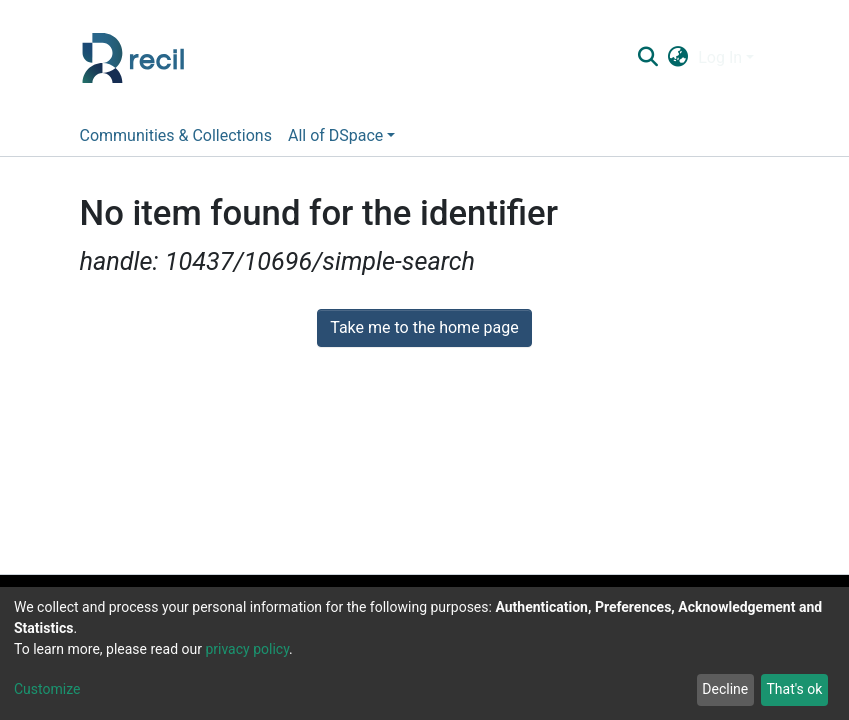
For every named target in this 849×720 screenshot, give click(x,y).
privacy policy (247, 649)
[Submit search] (648, 58)
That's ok (794, 689)
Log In (720, 57)
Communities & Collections (176, 135)
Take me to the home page (424, 327)
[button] (678, 58)
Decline (725, 689)
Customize (47, 689)
